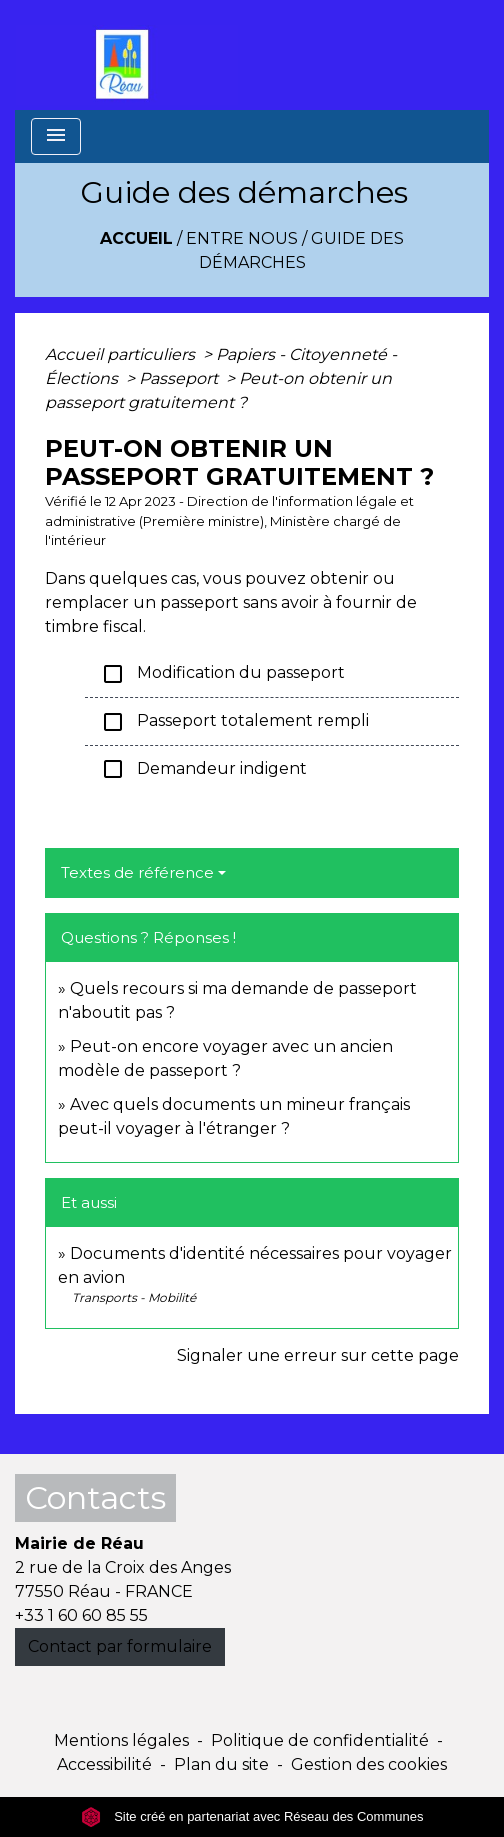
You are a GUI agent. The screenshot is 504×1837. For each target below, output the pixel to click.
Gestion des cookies (369, 1764)
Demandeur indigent (204, 769)
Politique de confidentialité (320, 1740)
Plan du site (221, 1764)
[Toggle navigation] (56, 136)
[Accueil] (127, 55)
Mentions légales (121, 1740)
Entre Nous (242, 238)
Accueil (136, 238)
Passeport (180, 378)
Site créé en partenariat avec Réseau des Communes (252, 1816)
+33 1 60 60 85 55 (81, 1615)
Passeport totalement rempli (235, 722)
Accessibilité (104, 1764)
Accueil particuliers (122, 354)
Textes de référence (137, 872)
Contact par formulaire (120, 1646)
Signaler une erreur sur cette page (318, 1355)
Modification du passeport (223, 674)
